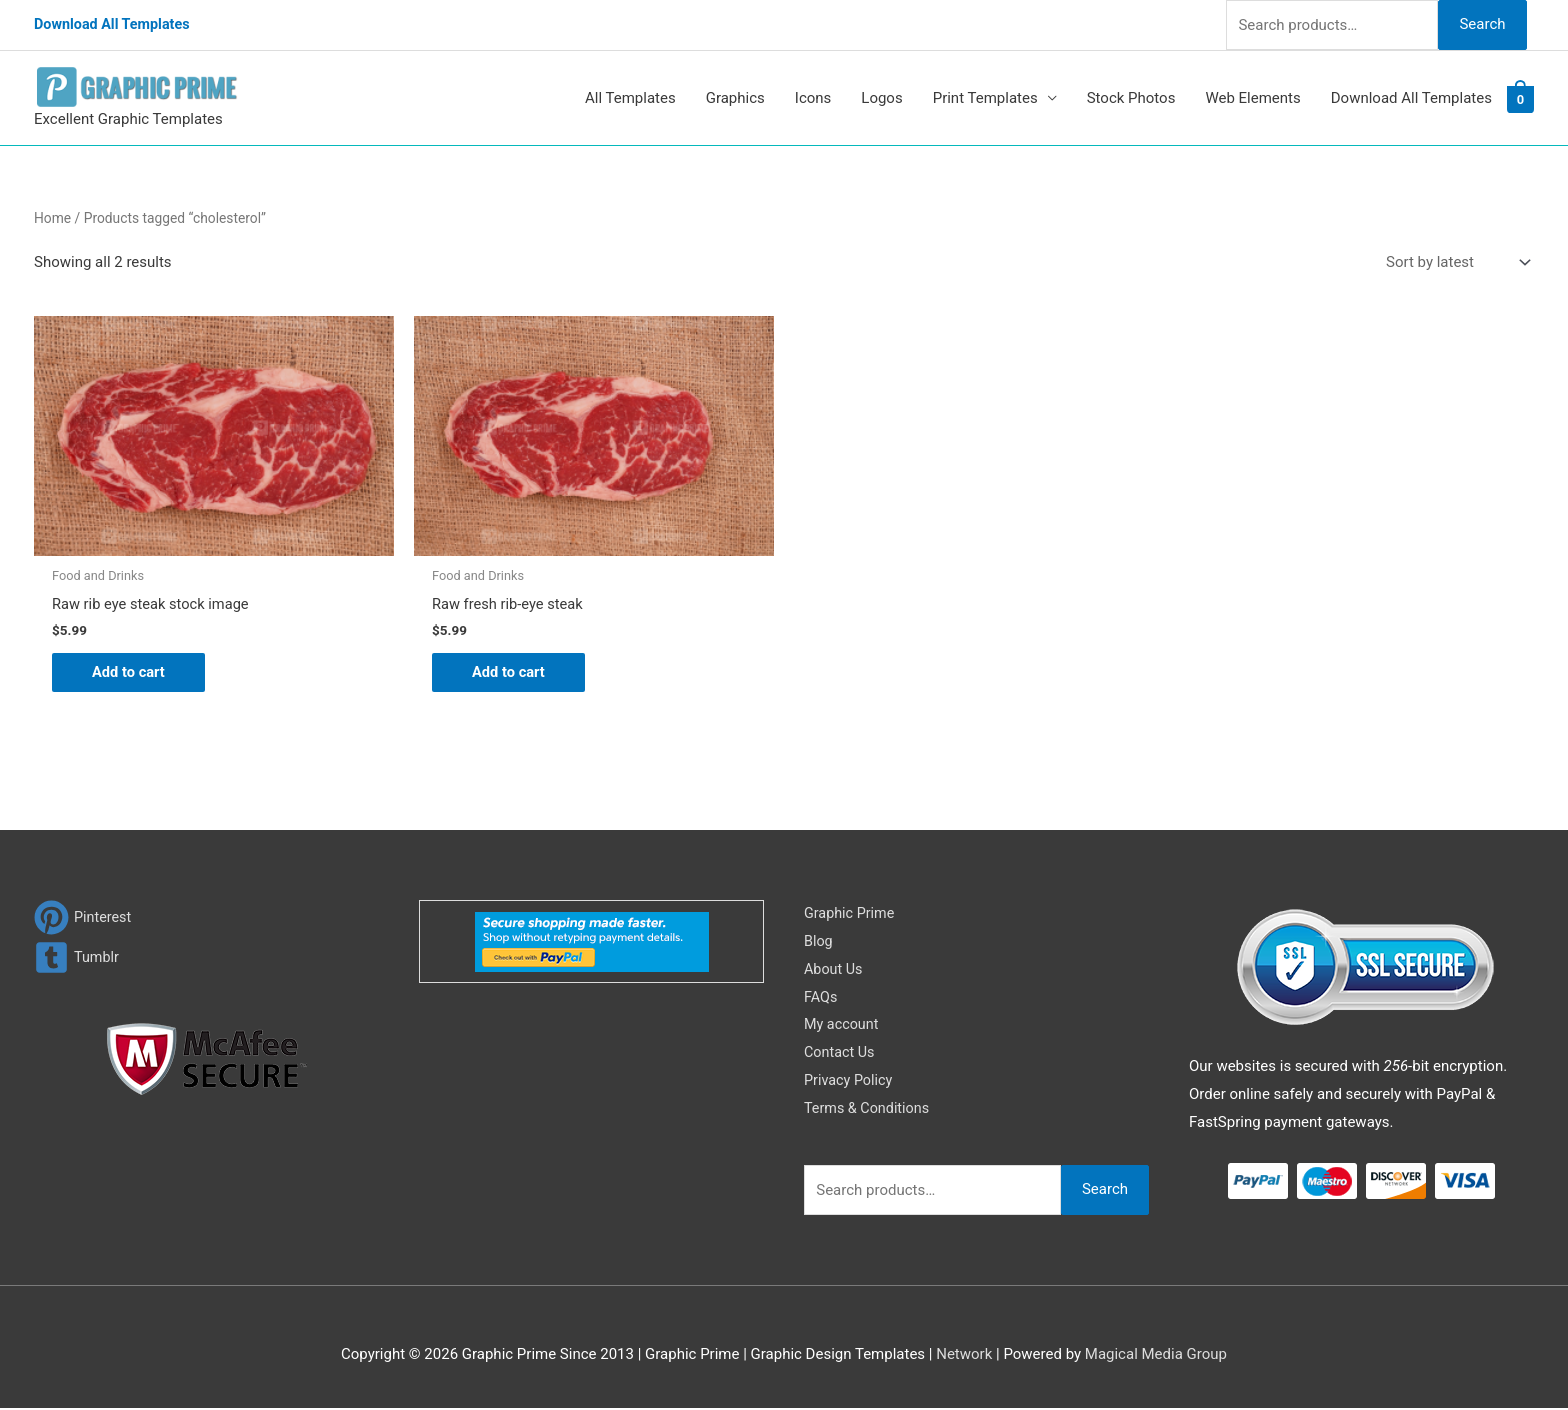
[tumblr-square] (77, 958)
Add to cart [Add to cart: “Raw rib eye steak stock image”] (129, 673)
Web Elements (1252, 98)
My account (843, 1026)
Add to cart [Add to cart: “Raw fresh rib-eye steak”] (509, 673)
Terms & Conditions (869, 1109)
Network (964, 1355)
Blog (819, 942)
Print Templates (985, 98)
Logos (881, 98)
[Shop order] (1454, 262)
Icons (813, 98)
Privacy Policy (850, 1082)
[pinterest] (84, 918)
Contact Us (841, 1054)
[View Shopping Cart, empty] (1520, 99)
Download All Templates (115, 25)
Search (1482, 24)
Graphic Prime (851, 914)
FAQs (821, 998)
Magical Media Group (1156, 1355)
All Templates (630, 98)
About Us (834, 970)
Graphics (735, 98)
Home (52, 218)
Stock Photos (1131, 98)
